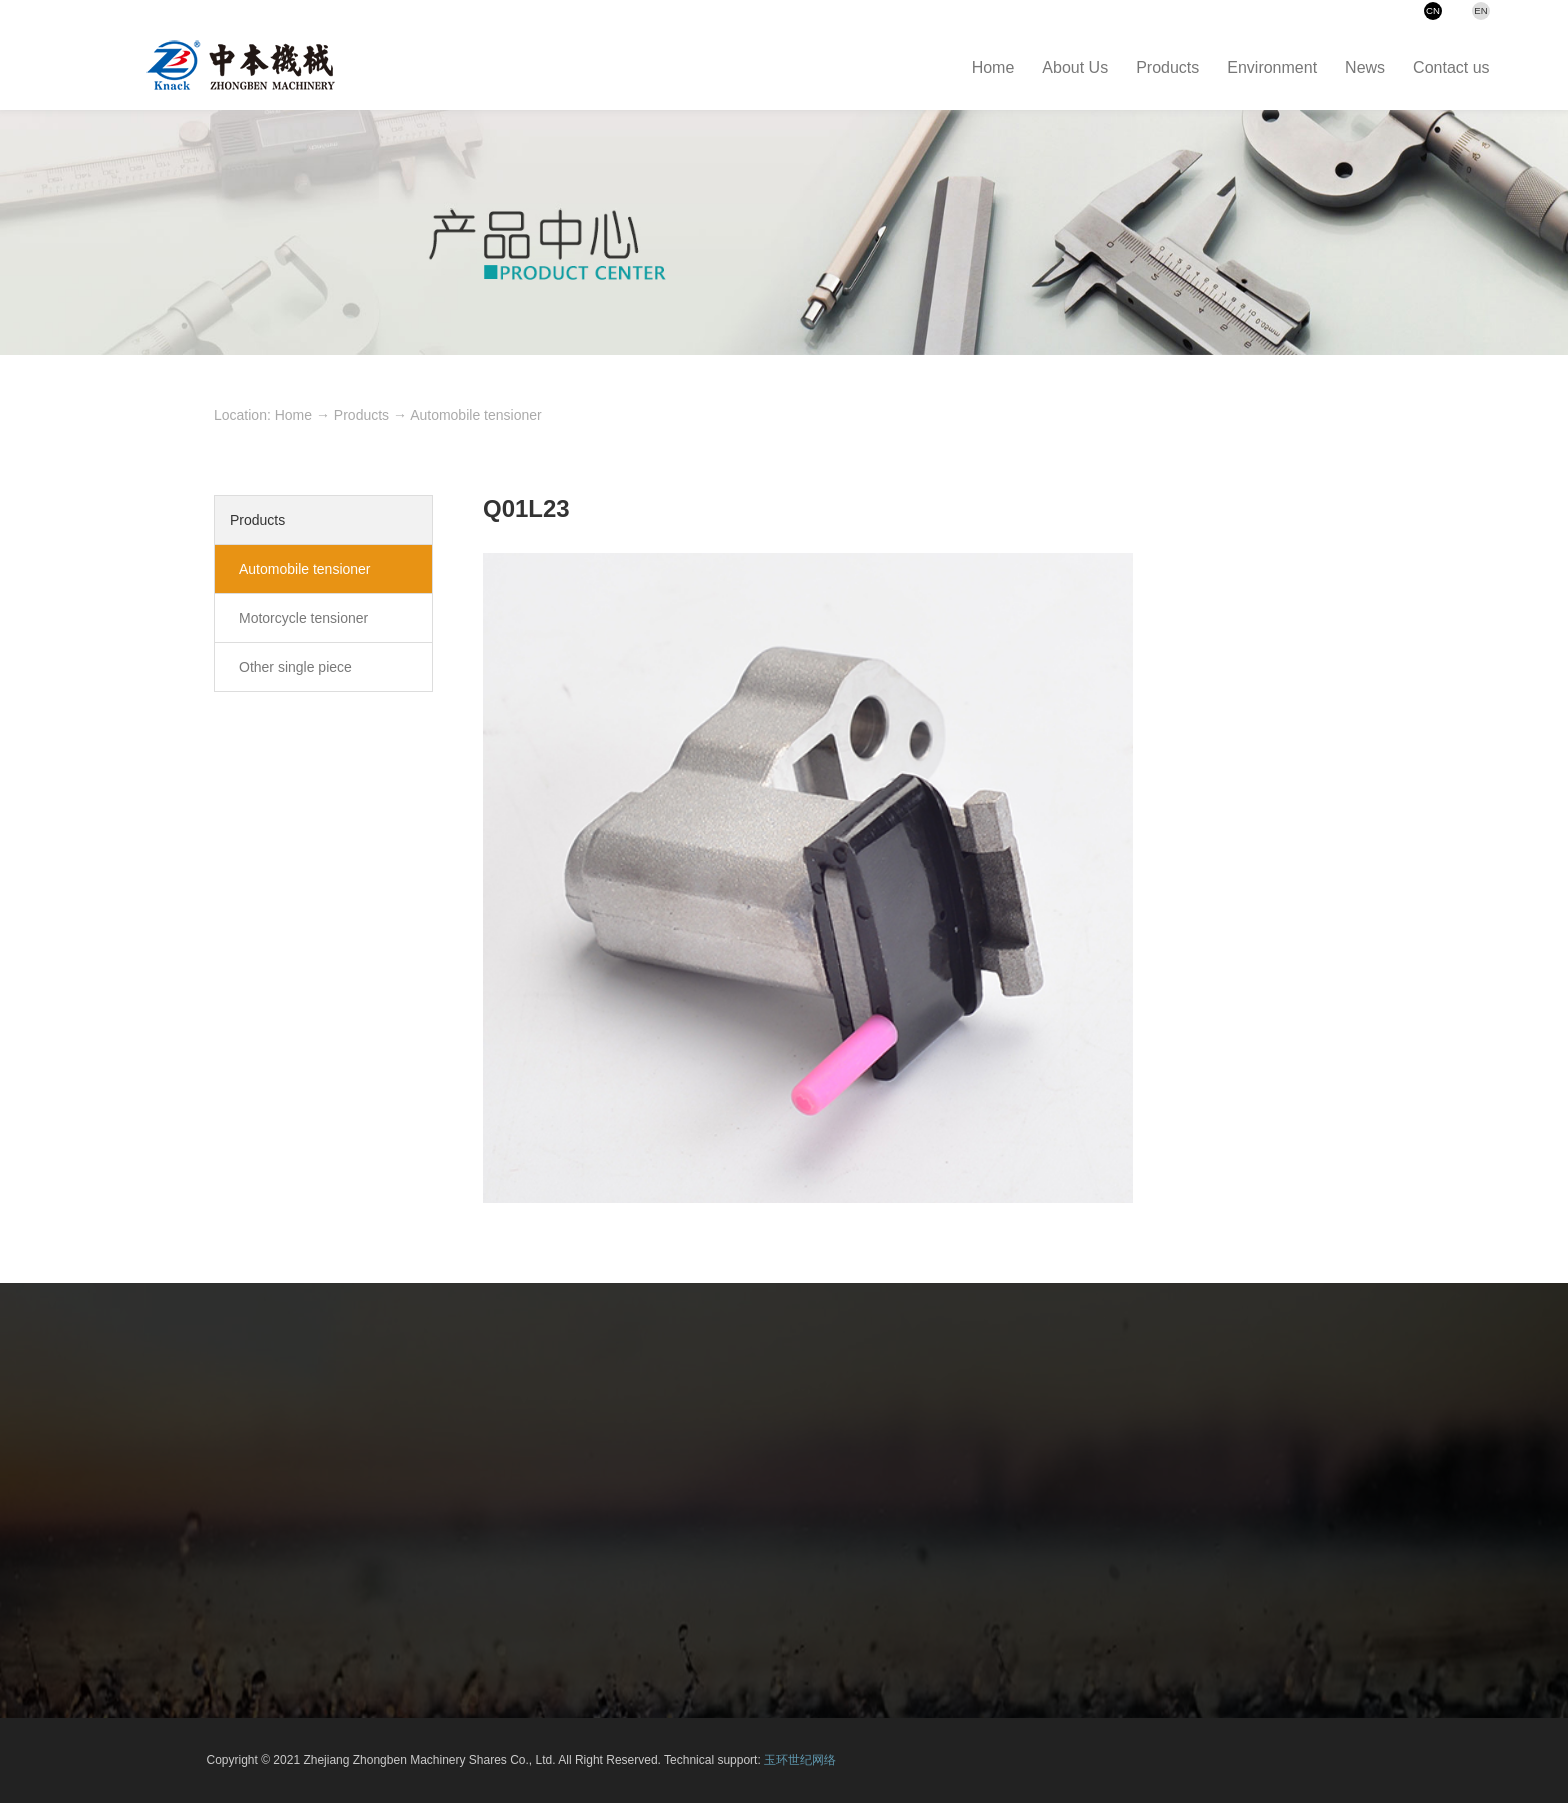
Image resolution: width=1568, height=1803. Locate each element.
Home (293, 415)
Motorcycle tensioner (303, 618)
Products (361, 415)
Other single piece (295, 667)
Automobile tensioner (476, 415)
